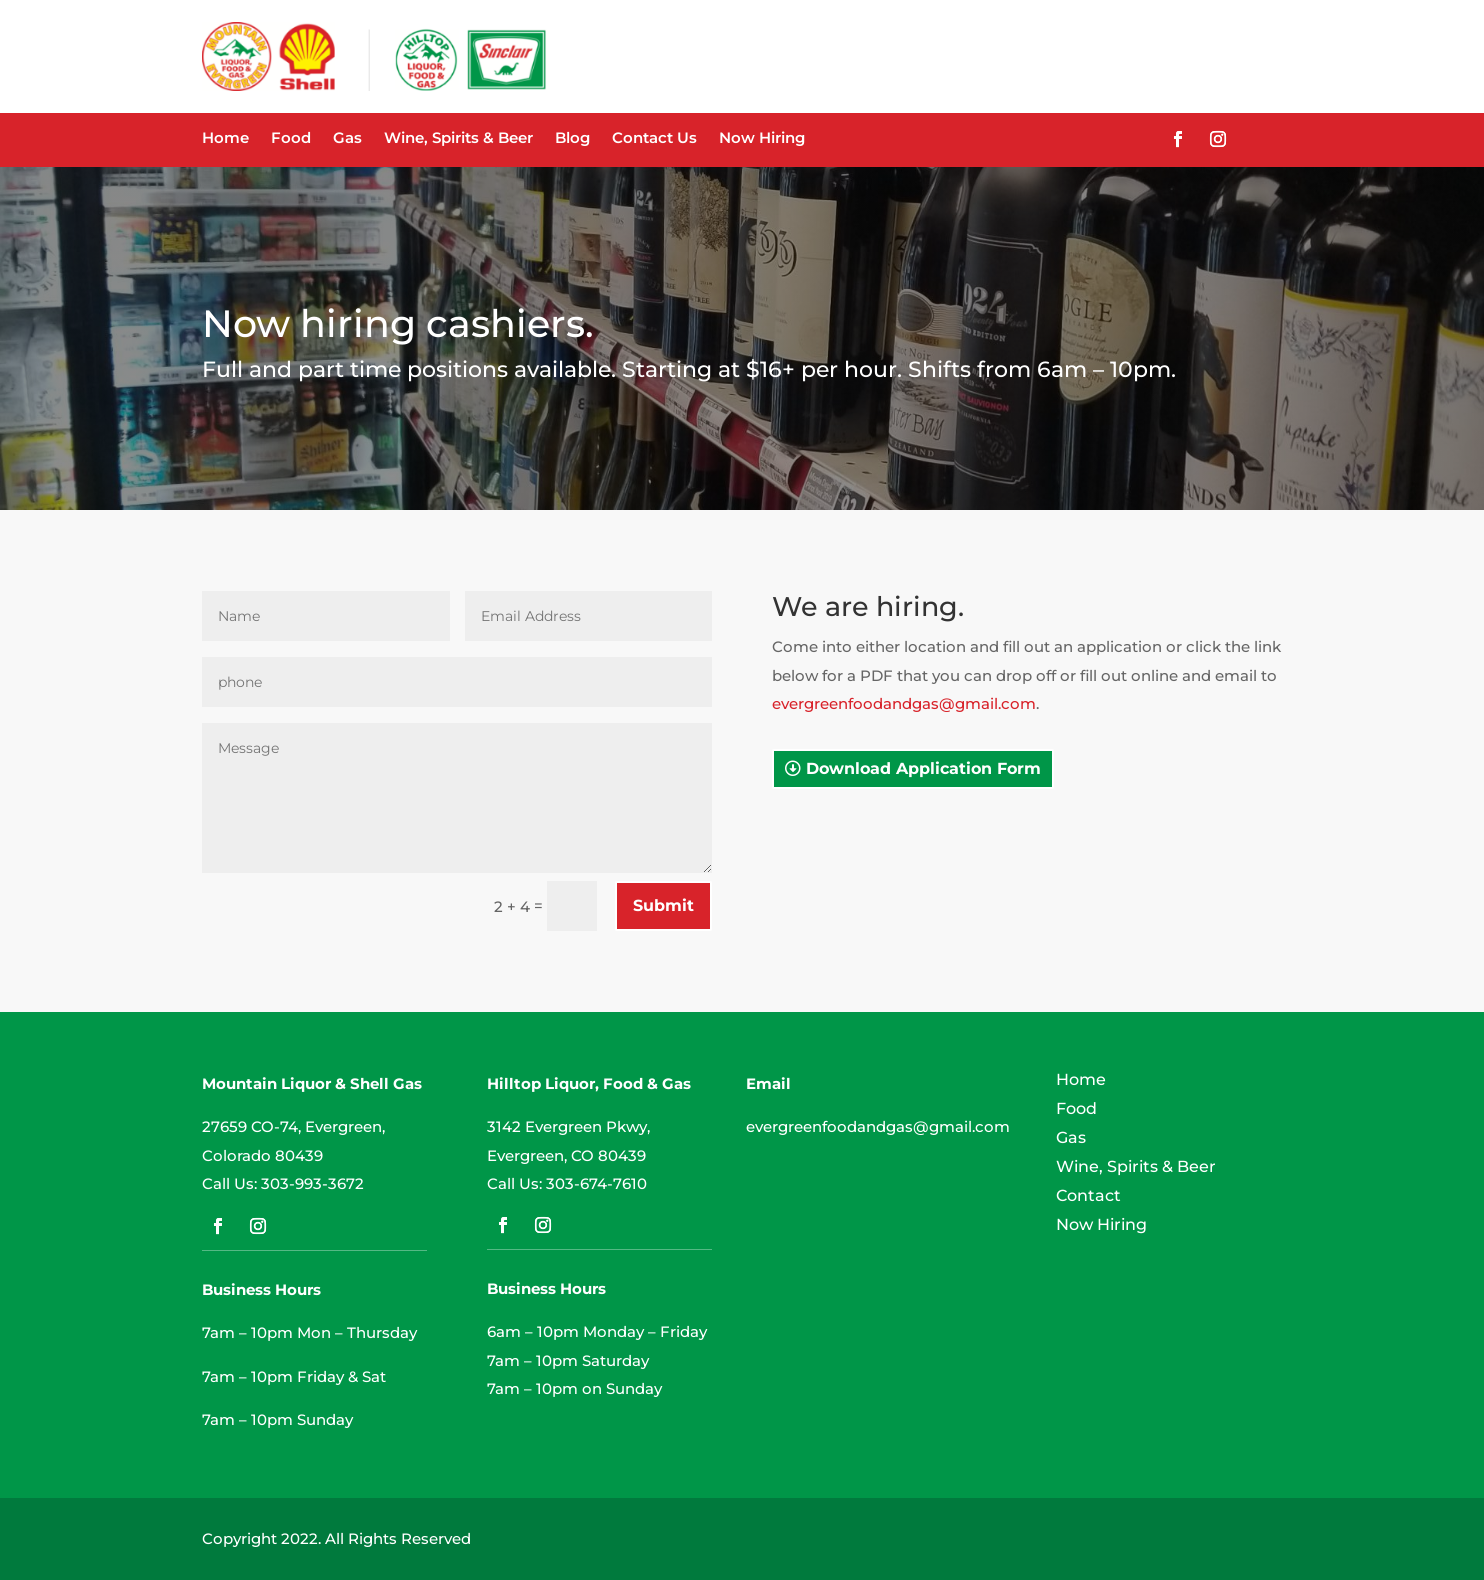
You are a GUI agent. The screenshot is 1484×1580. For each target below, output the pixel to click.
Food (291, 139)
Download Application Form (923, 768)
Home (225, 139)
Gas (347, 139)
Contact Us (654, 139)
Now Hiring (762, 139)
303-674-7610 (596, 1183)
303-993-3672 (312, 1183)
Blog (572, 139)
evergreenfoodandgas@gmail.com (904, 703)
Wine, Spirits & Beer (458, 139)
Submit (663, 905)
